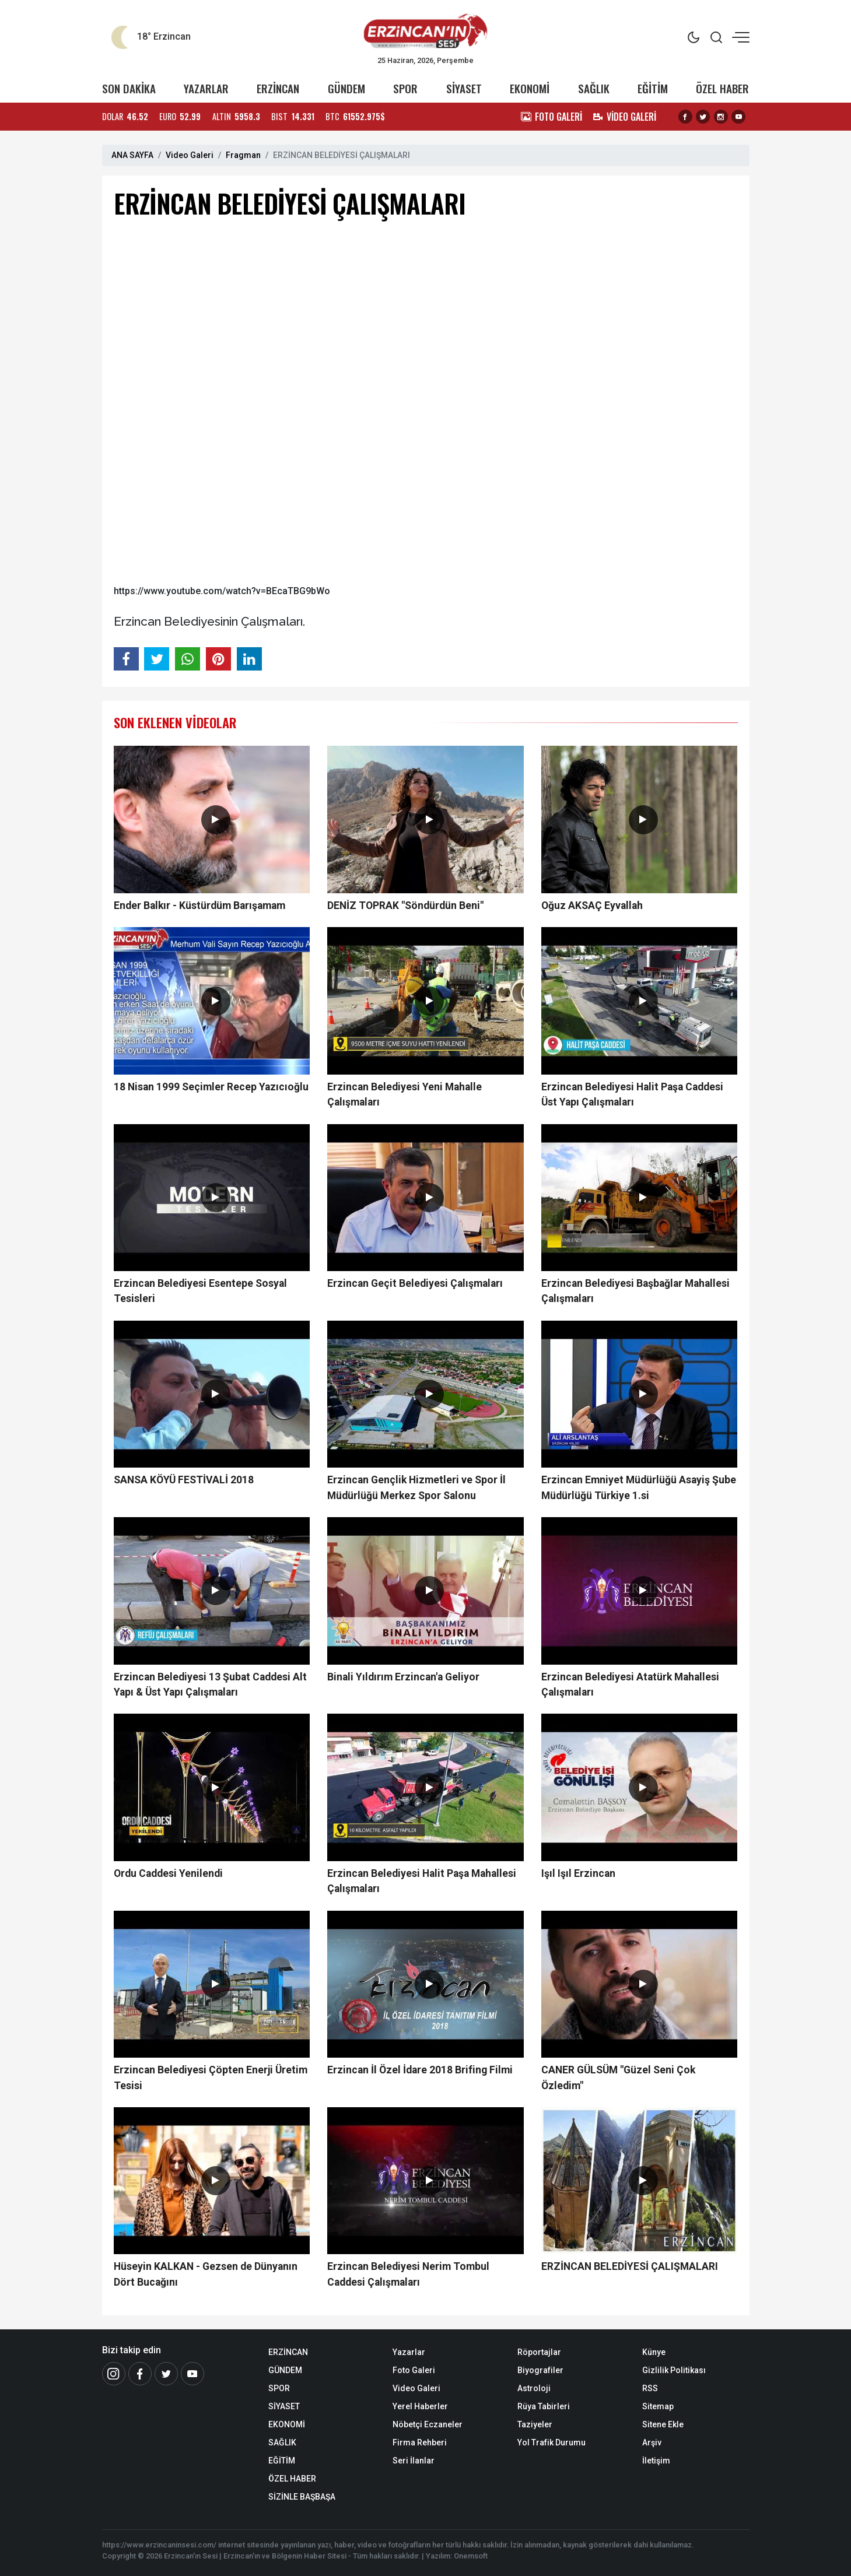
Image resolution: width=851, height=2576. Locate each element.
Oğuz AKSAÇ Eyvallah (592, 905)
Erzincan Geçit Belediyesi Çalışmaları (415, 1283)
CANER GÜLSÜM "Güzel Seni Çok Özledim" (618, 2077)
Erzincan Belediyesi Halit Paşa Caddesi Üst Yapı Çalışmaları (632, 1094)
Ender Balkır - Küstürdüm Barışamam (199, 905)
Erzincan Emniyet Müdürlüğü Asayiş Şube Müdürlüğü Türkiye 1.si (638, 1487)
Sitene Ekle (663, 2424)
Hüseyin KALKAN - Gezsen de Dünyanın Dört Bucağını (205, 2274)
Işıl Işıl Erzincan (578, 1873)
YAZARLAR (206, 88)
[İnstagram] (113, 2373)
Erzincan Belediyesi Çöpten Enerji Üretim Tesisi (210, 2077)
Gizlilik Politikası (674, 2370)
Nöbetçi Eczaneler (428, 2424)
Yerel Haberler (420, 2406)
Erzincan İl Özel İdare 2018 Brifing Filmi (420, 2070)
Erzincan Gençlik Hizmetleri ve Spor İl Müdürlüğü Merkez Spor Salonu (416, 1487)
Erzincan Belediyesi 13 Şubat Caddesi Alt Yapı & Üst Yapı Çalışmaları (210, 1684)
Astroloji (534, 2388)
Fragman (243, 155)
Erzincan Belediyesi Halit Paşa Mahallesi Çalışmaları (421, 1881)
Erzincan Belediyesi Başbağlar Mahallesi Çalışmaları (635, 1291)
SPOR (405, 88)
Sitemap (658, 2406)
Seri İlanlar (414, 2460)
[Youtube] (192, 2373)
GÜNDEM (346, 88)
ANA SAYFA (132, 155)
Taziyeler (534, 2424)
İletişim (656, 2460)
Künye (654, 2352)
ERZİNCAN (278, 88)
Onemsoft (471, 2556)
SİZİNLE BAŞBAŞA (301, 2496)
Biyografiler (540, 2370)
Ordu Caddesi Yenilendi (168, 1873)
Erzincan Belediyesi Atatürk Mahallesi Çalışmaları (630, 1684)
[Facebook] (140, 2373)
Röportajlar (539, 2352)
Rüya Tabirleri (543, 2406)
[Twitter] (166, 2373)
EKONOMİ (529, 88)
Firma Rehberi (420, 2442)
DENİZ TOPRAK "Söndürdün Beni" (405, 905)
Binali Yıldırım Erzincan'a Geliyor (403, 1677)
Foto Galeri (414, 2370)
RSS (650, 2388)
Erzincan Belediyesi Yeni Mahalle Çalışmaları (404, 1094)
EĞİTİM (653, 88)
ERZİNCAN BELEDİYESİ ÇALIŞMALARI (629, 2266)
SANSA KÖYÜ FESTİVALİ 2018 (184, 1480)
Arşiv (651, 2442)
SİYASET (464, 88)
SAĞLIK (594, 88)
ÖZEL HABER (722, 88)
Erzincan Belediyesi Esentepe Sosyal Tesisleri (200, 1291)
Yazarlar (409, 2352)
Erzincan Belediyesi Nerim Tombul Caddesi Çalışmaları (408, 2274)
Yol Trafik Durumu (551, 2442)
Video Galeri (189, 155)
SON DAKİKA (129, 88)
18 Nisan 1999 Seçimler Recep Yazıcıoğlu (211, 1087)
